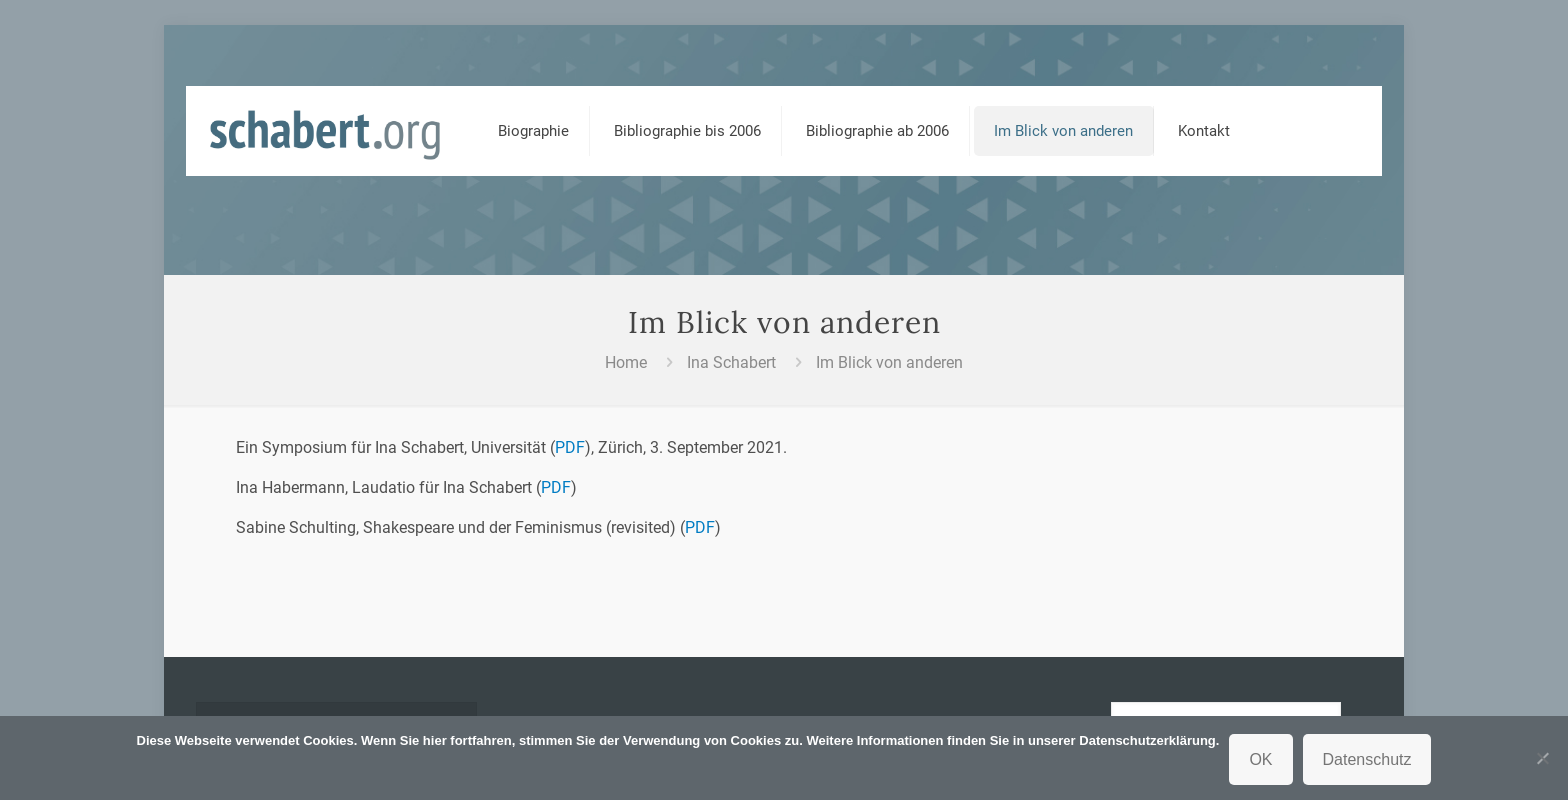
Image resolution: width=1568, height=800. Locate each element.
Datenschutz (1367, 759)
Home (626, 362)
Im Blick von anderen (889, 362)
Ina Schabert (731, 362)
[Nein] (1543, 758)
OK (1260, 759)
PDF (570, 447)
